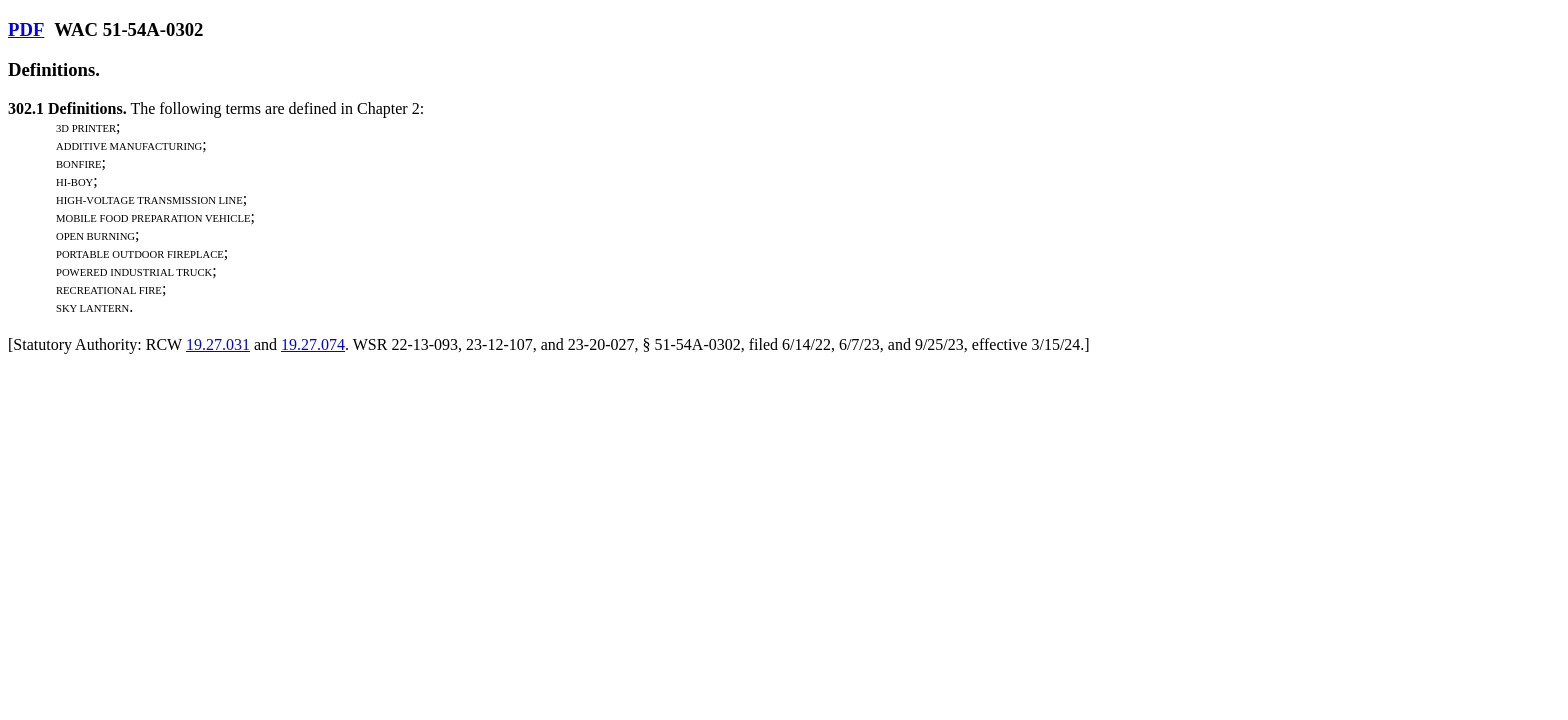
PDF (26, 29)
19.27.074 (313, 344)
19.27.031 (218, 344)
